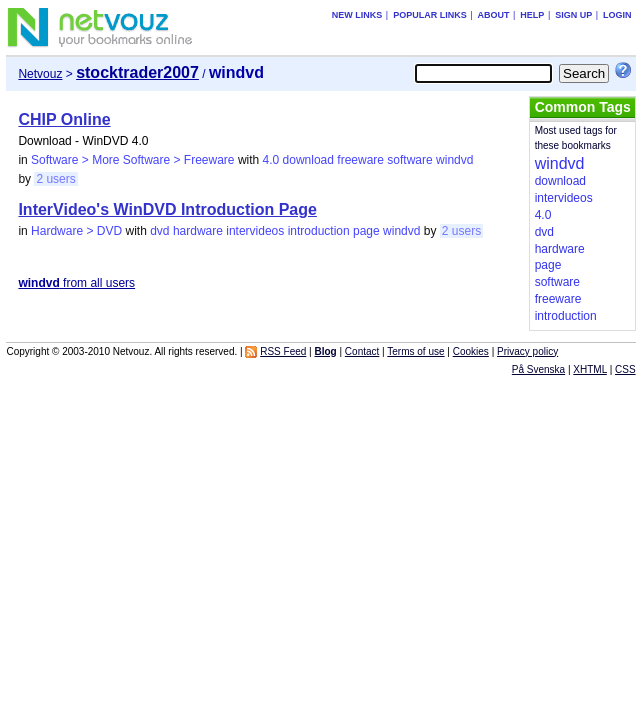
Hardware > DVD (76, 231)
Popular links (430, 15)
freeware (360, 160)
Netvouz (40, 74)
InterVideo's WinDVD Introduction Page (167, 209)
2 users (55, 179)
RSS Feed (283, 351)
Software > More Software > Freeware (132, 160)
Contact (362, 351)
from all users (76, 283)
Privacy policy (527, 351)
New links (357, 15)
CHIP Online (64, 119)
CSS (625, 369)
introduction (319, 231)
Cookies (471, 351)
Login (617, 15)
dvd (159, 231)
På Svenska (538, 369)
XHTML (590, 369)
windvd (454, 160)
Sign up (573, 15)
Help (532, 15)
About (494, 15)
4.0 (271, 160)
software (409, 160)
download (308, 160)
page (366, 231)
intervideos (255, 231)
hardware (198, 231)
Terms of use (415, 351)
